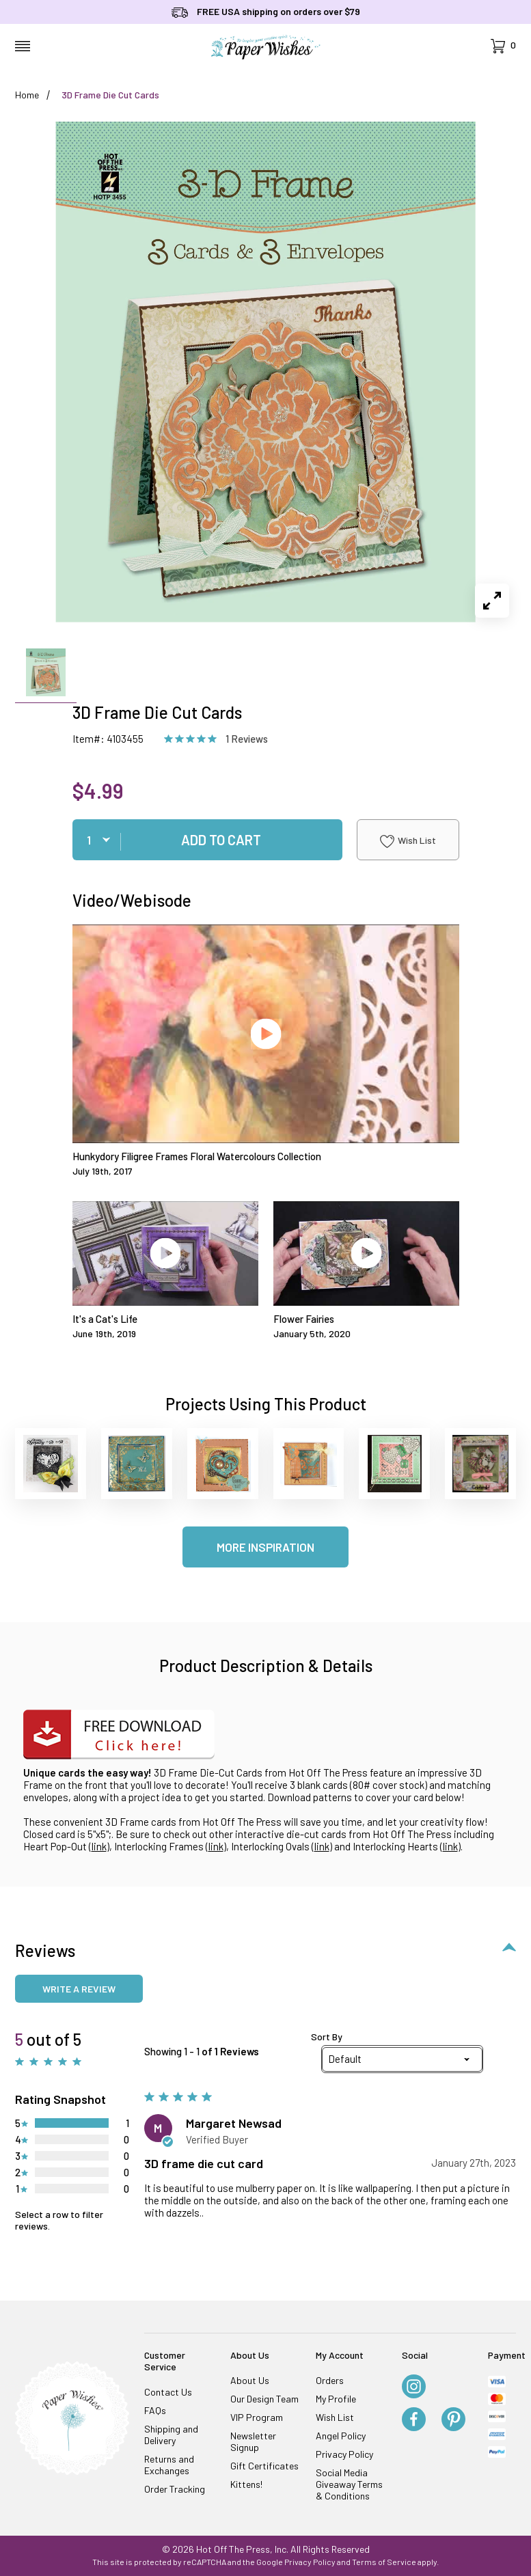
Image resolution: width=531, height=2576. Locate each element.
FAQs (155, 2410)
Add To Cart (221, 840)
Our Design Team (264, 2398)
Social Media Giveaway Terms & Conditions (349, 2484)
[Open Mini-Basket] (503, 46)
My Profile (336, 2398)
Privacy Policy (344, 2454)
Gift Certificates (264, 2465)
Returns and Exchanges (169, 2464)
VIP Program (256, 2417)
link (99, 1846)
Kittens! (246, 2484)
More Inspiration (265, 1547)
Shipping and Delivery (171, 2434)
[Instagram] (414, 2387)
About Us (249, 2380)
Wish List (408, 841)
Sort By (326, 2036)
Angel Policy (341, 2435)
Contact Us (168, 2392)
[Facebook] (414, 2420)
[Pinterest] (453, 2420)
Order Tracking (174, 2489)
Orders (330, 2380)
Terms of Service (384, 2561)
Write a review (78, 1989)
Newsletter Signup (253, 2441)
